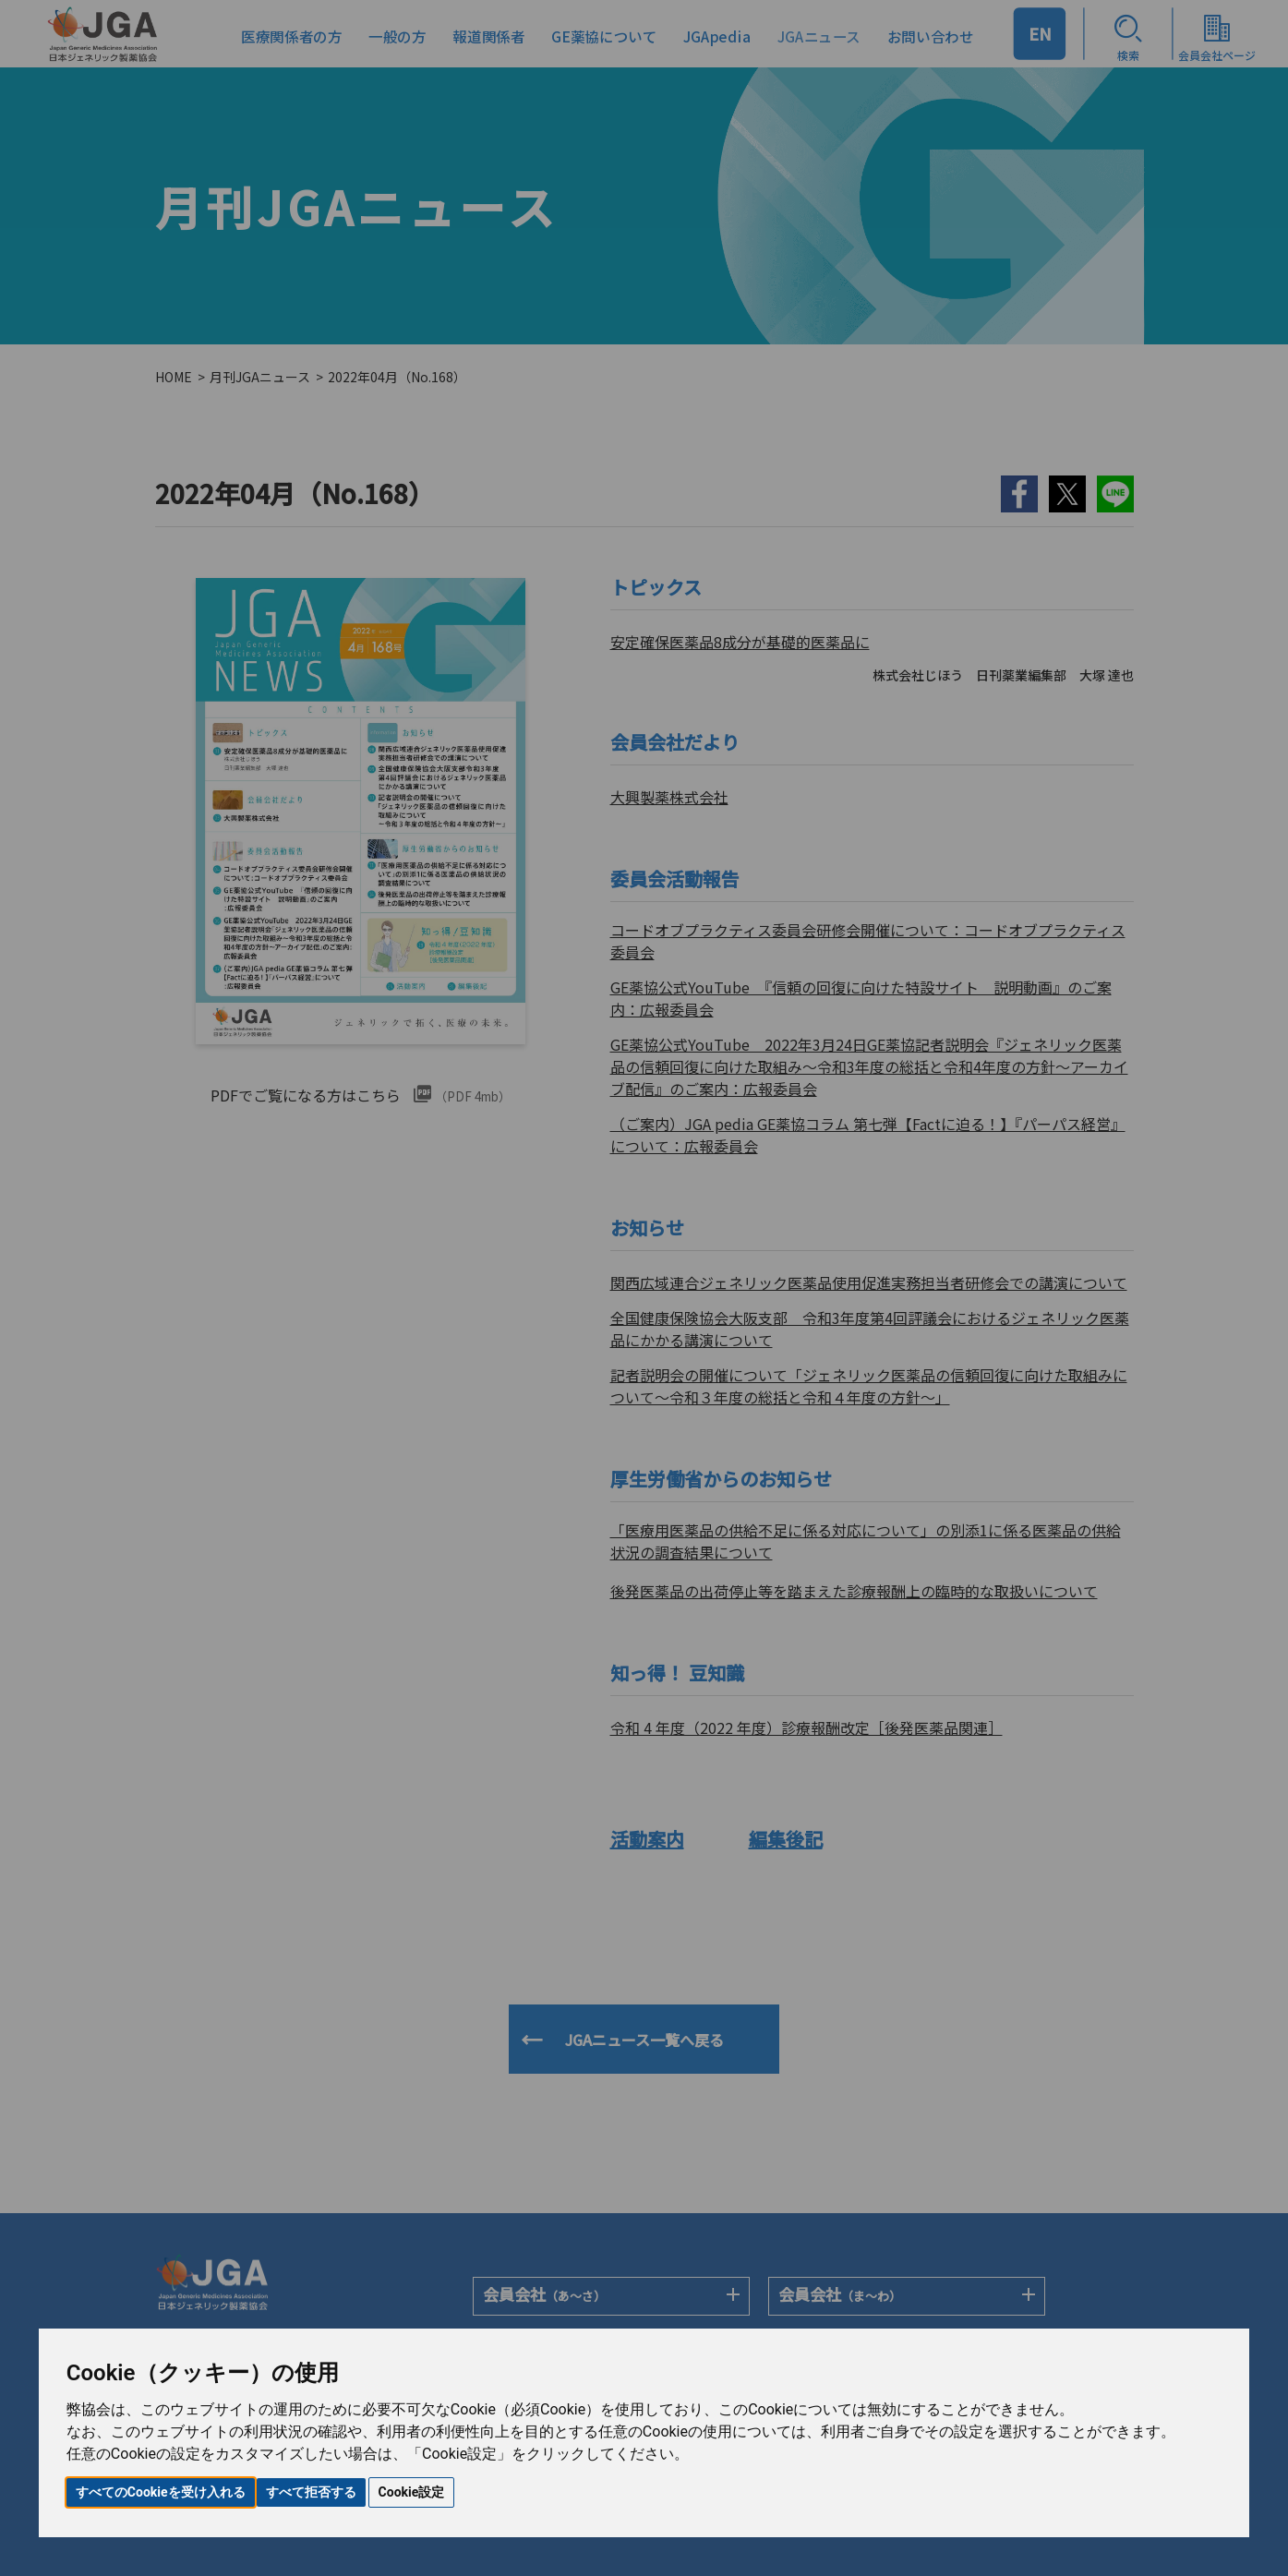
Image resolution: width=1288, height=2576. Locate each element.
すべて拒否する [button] (311, 2492)
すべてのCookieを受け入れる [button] (161, 2492)
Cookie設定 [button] (412, 2492)
